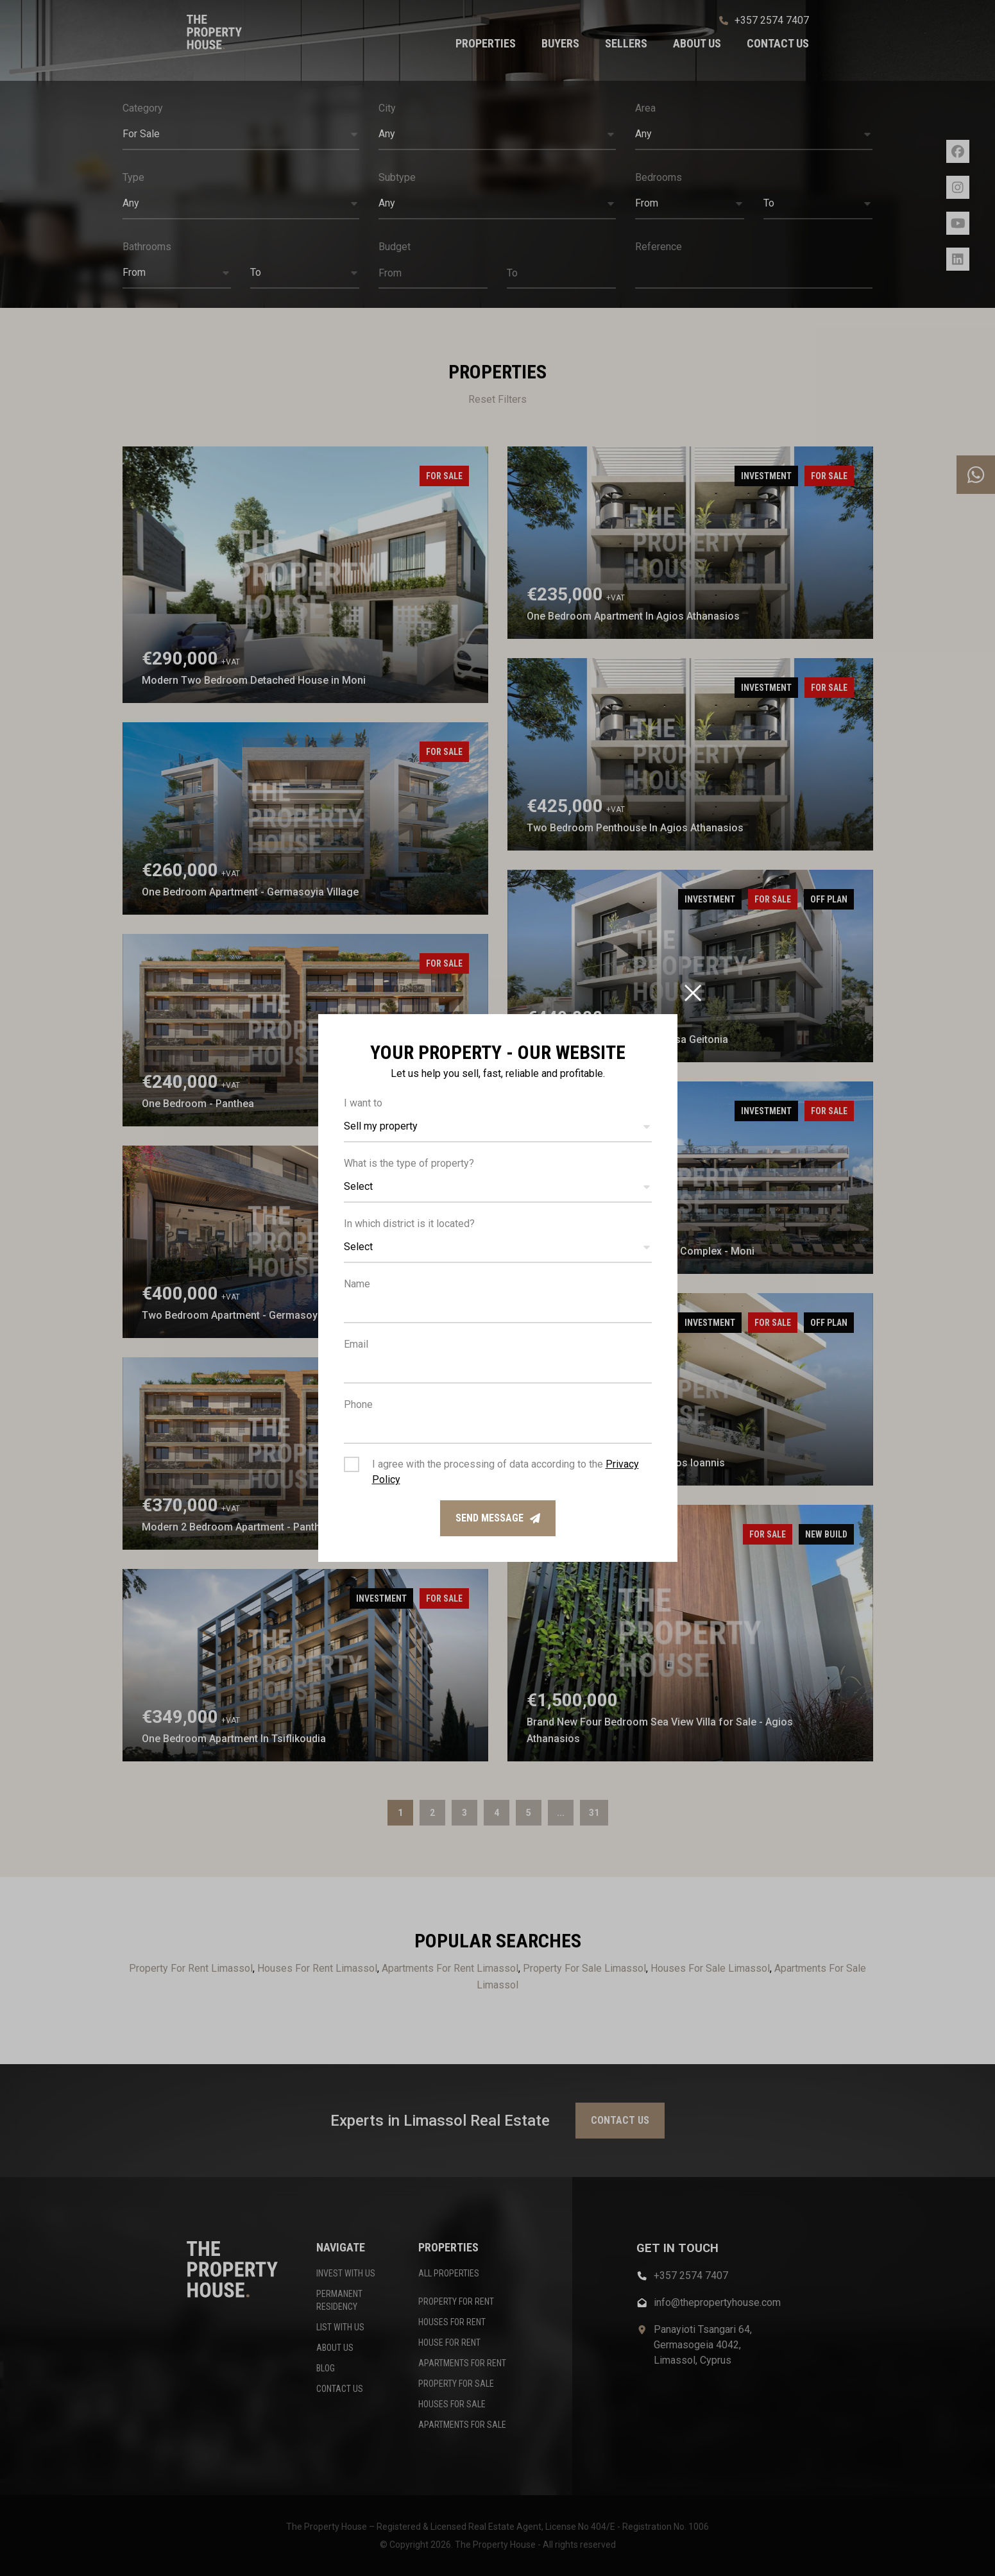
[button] (498, 1127)
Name (357, 1284)
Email (356, 1344)
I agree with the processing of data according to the (505, 1472)
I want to (363, 1103)
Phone (358, 1404)
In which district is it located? (409, 1223)
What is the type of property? (409, 1163)
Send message (497, 1518)
